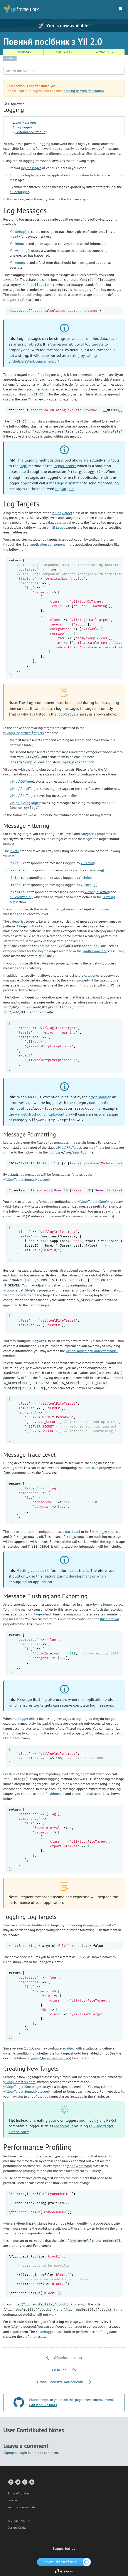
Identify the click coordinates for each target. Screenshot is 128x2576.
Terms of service (18, 2493)
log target (74, 2326)
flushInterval (109, 1619)
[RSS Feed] (31, 2481)
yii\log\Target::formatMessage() (26, 1179)
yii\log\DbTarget (22, 781)
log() (23, 465)
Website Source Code (21, 2507)
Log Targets (23, 127)
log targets (33, 175)
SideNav (10, 58)
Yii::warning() (19, 250)
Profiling (109, 897)
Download (23, 52)
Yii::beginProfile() (97, 892)
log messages (31, 168)
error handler (99, 1096)
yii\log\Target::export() (19, 2082)
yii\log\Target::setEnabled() (51, 2058)
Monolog (61, 2125)
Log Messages (25, 122)
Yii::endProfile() (21, 897)
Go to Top (64, 2370)
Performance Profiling (31, 132)
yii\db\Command (95, 951)
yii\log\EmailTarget (24, 788)
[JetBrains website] (64, 2571)
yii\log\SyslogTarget (25, 803)
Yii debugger (19, 192)
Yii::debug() (18, 231)
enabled (93, 1925)
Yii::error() (17, 262)
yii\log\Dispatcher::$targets (23, 733)
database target (59, 522)
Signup (8, 2452)
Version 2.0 (104, 52)
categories (88, 833)
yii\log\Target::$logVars (20, 1290)
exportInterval (60, 1733)
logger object (65, 465)
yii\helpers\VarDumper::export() (35, 361)
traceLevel (90, 1467)
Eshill (22, 2528)
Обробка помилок (64, 2357)
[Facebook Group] (24, 2481)
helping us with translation (84, 91)
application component (47, 544)
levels (68, 833)
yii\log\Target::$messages (22, 2086)
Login (23, 2452)
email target (56, 527)
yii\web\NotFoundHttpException (42, 1114)
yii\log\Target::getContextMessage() (92, 1351)
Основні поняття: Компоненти (64, 2382)
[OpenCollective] (64, 2562)
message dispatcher (66, 483)
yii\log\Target (62, 513)
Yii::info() (16, 243)
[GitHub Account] (10, 2481)
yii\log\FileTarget (22, 795)
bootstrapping (107, 702)
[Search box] (64, 71)
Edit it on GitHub (41, 2405)
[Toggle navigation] (121, 8)
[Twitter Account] (17, 2481)
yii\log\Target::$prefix (93, 1201)
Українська (64, 52)
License (12, 2500)
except (71, 980)
